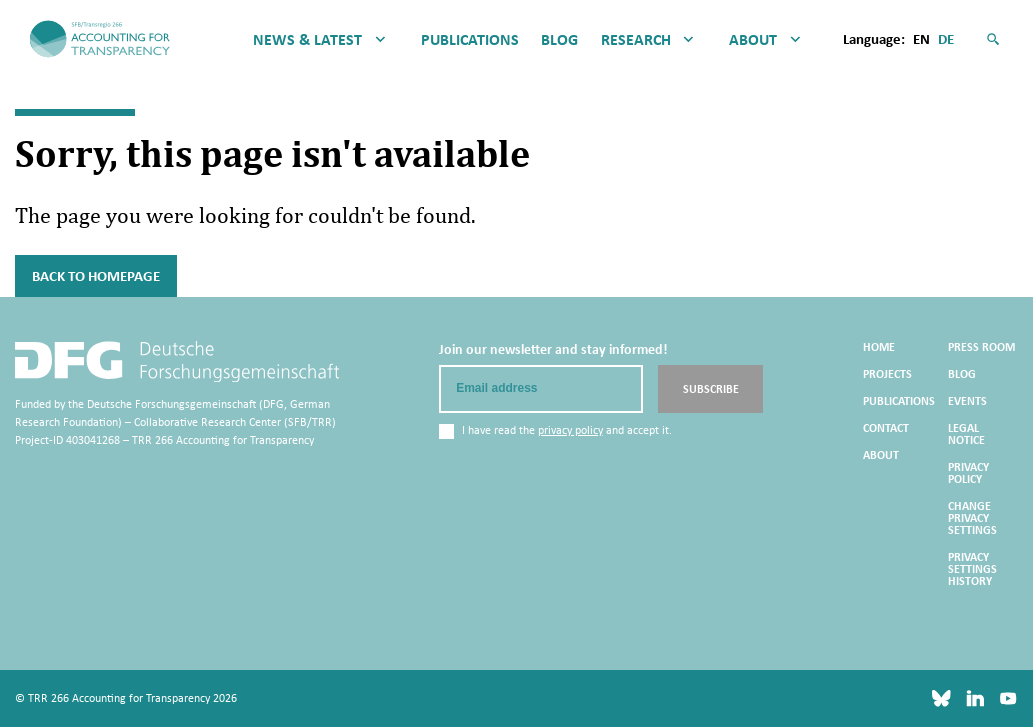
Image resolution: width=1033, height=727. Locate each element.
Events (967, 401)
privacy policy (570, 430)
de (946, 39)
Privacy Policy (968, 473)
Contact (886, 428)
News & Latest (307, 40)
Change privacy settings (972, 518)
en (921, 39)
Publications (470, 40)
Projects (887, 374)
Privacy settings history (972, 569)
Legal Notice (966, 434)
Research (636, 40)
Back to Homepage (96, 276)
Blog (559, 40)
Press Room (981, 347)
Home (879, 347)
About (753, 40)
